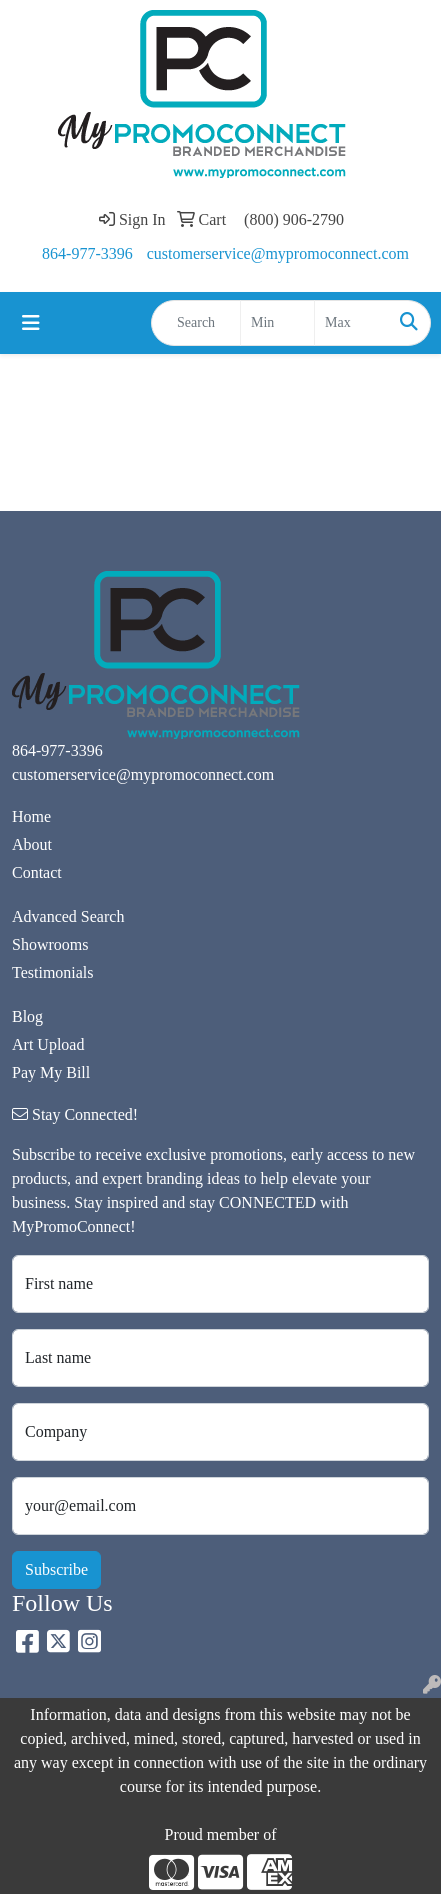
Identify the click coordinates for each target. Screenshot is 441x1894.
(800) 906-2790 (294, 219)
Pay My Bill (51, 1072)
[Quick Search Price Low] (277, 323)
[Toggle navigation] (31, 323)
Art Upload (48, 1044)
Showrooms (50, 944)
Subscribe (56, 1569)
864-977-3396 (87, 253)
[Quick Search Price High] (351, 323)
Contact (37, 872)
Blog (27, 1016)
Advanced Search (68, 916)
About (32, 844)
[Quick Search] (196, 323)
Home (31, 816)
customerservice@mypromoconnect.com (278, 253)
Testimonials (53, 972)
